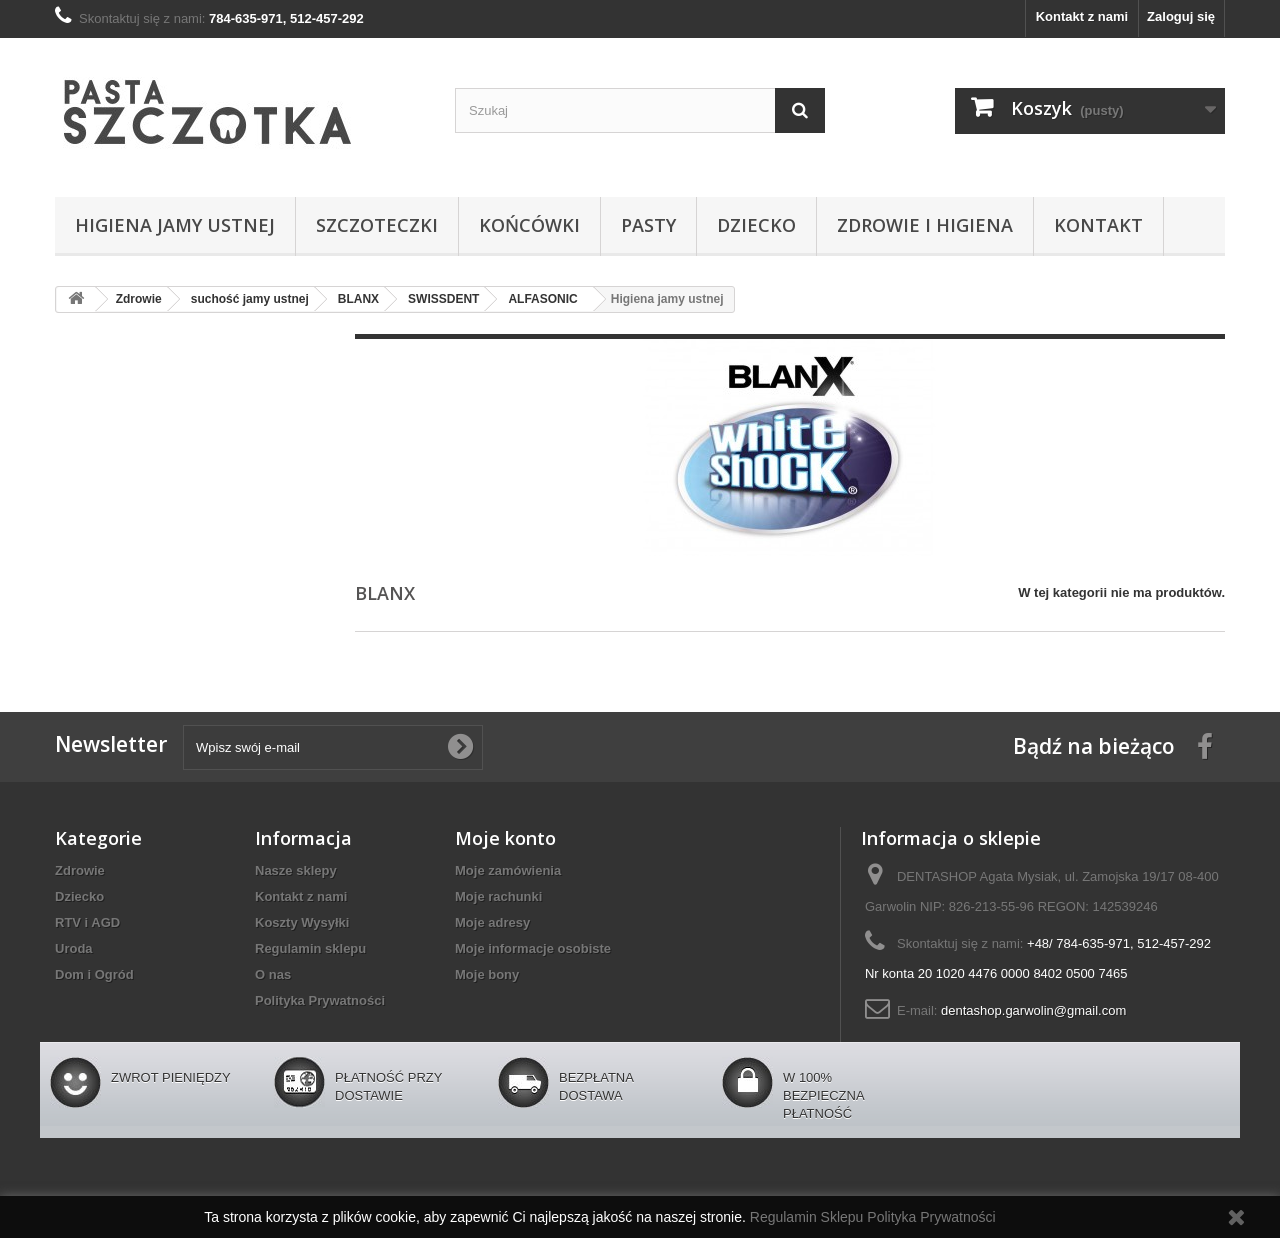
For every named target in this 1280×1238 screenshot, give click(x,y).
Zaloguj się (1181, 16)
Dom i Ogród (94, 974)
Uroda (74, 948)
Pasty (648, 225)
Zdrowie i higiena (925, 225)
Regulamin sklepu (310, 948)
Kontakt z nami (1082, 16)
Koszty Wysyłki (302, 922)
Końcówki (529, 225)
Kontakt (1098, 225)
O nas (273, 974)
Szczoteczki (377, 225)
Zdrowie (80, 870)
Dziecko (756, 225)
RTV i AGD (87, 922)
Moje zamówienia (508, 870)
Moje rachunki (498, 896)
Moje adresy (492, 922)
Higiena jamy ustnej (175, 225)
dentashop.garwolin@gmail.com (1033, 1010)
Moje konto (505, 838)
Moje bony (487, 974)
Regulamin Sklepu (809, 1217)
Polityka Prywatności (320, 1000)
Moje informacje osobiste (533, 948)
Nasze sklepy (296, 870)
